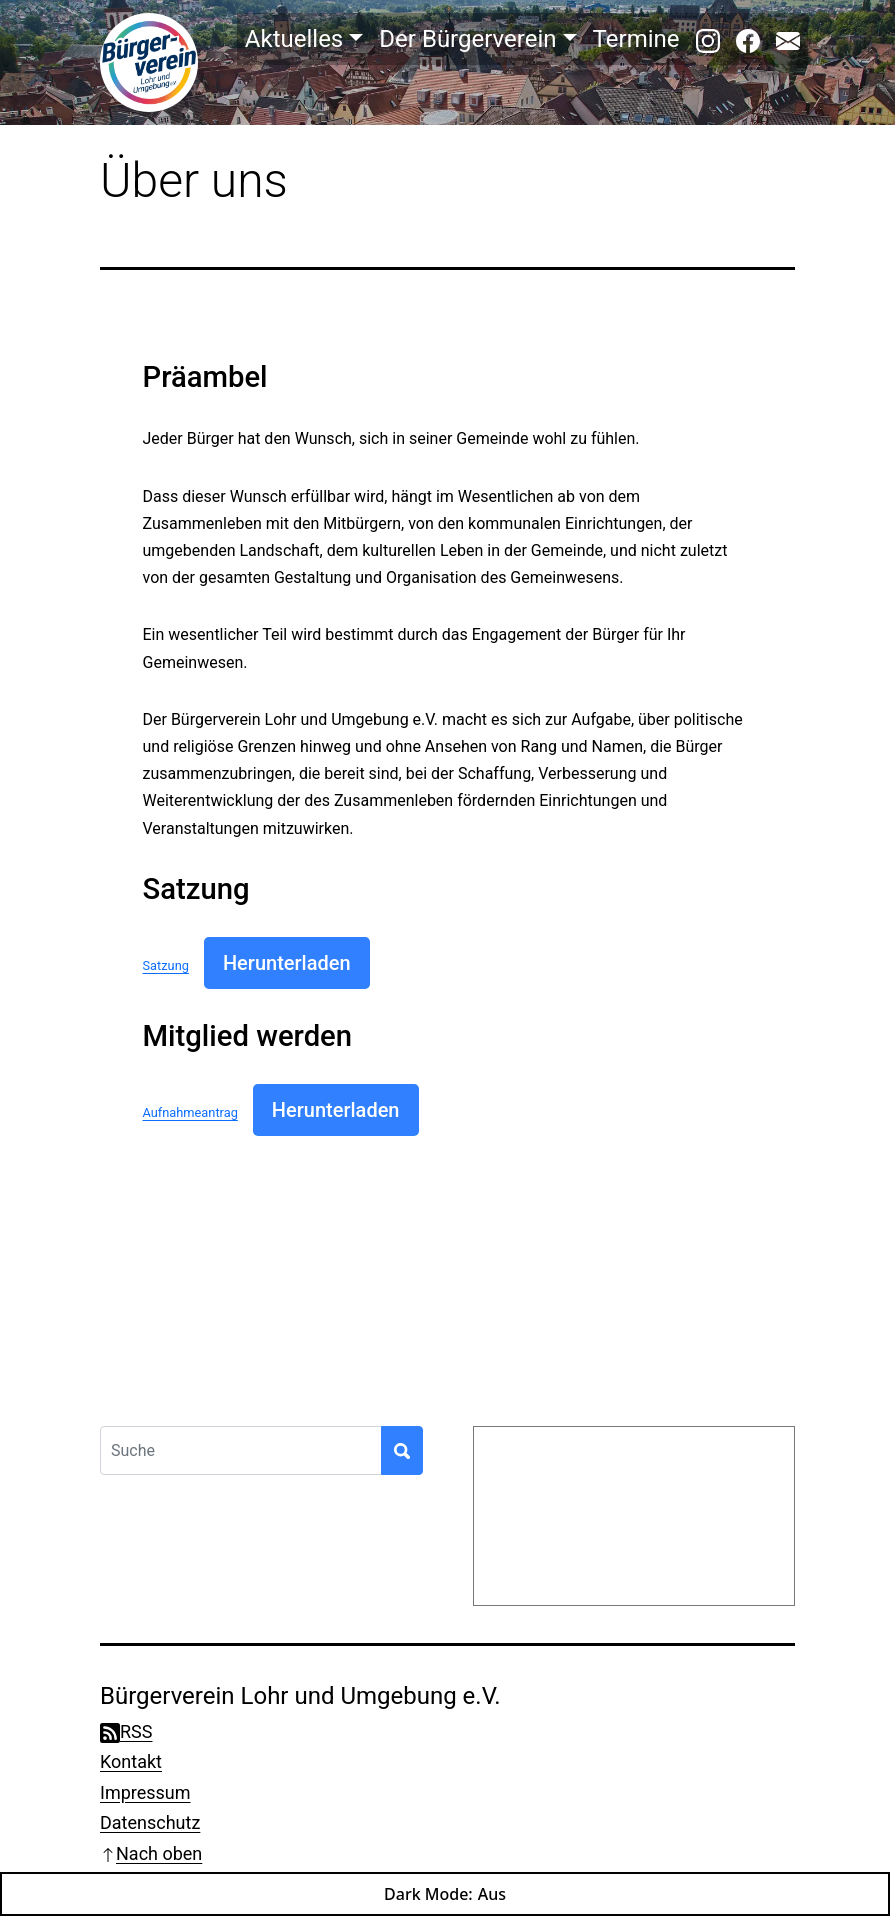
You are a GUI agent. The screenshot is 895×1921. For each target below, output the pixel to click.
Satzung (166, 965)
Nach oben (151, 1853)
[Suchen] (402, 1450)
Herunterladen (287, 963)
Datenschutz (150, 1822)
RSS (126, 1731)
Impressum (145, 1792)
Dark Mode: (445, 1894)
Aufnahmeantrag (190, 1112)
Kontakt (131, 1761)
